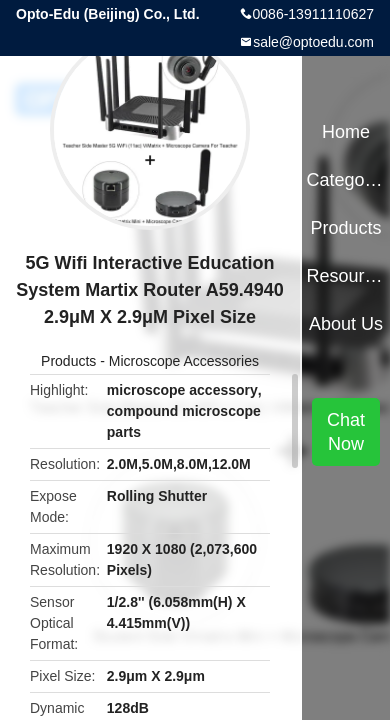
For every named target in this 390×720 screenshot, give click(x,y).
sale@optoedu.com (313, 42)
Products (68, 361)
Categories (345, 180)
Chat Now (346, 432)
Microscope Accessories (184, 361)
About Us (346, 324)
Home (346, 132)
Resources (345, 276)
